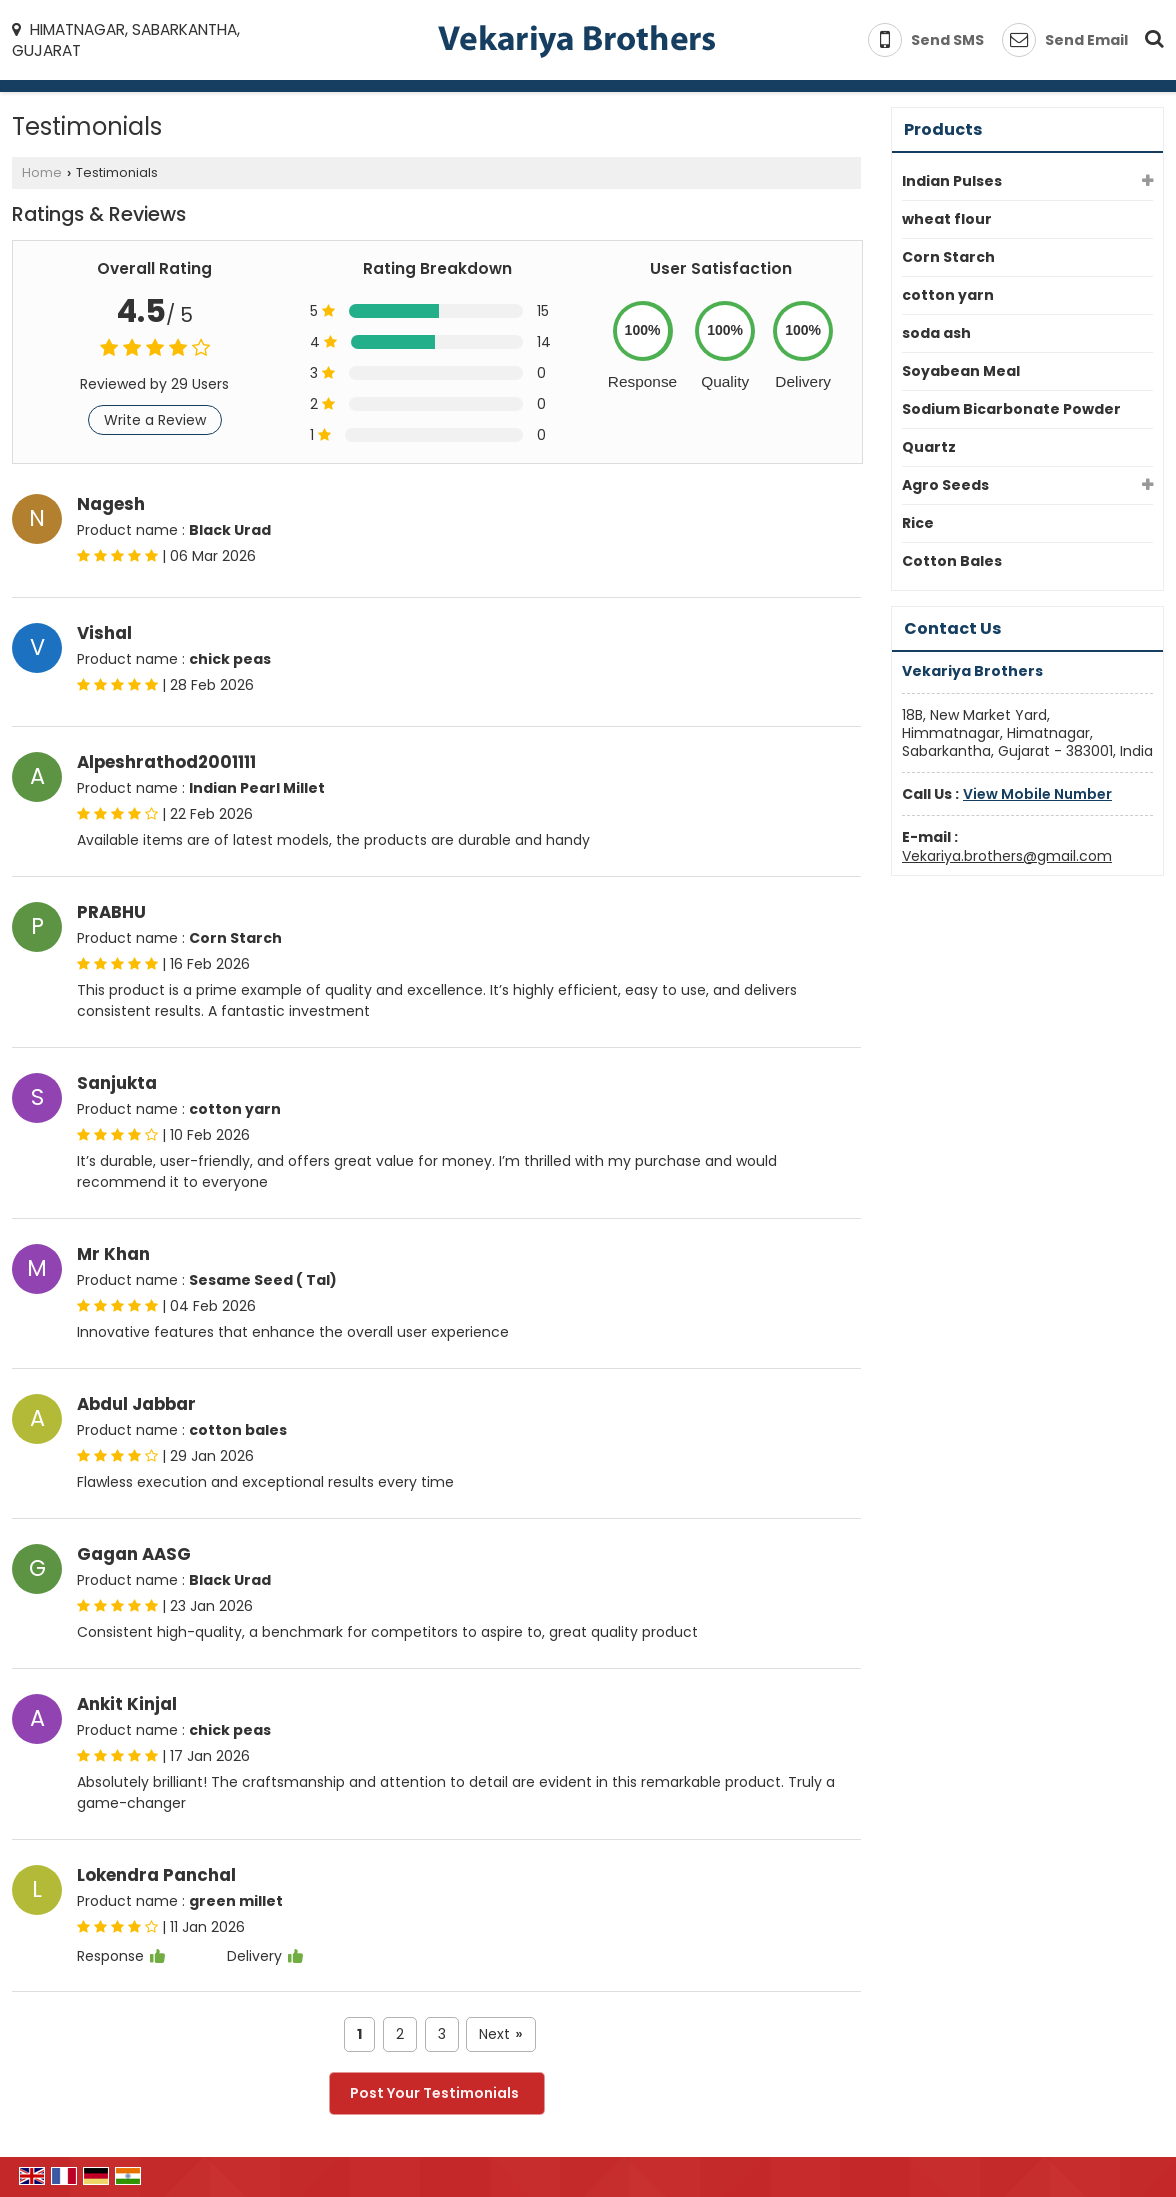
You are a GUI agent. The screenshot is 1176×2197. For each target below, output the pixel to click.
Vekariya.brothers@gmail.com (1007, 856)
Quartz (929, 447)
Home (42, 172)
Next (500, 2034)
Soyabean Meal (961, 371)
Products (943, 129)
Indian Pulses (952, 181)
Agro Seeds (945, 485)
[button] (1037, 794)
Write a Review (155, 420)
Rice (918, 523)
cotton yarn (948, 295)
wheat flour (947, 219)
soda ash (936, 333)
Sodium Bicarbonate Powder (1011, 409)
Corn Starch (948, 257)
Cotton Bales (952, 561)
